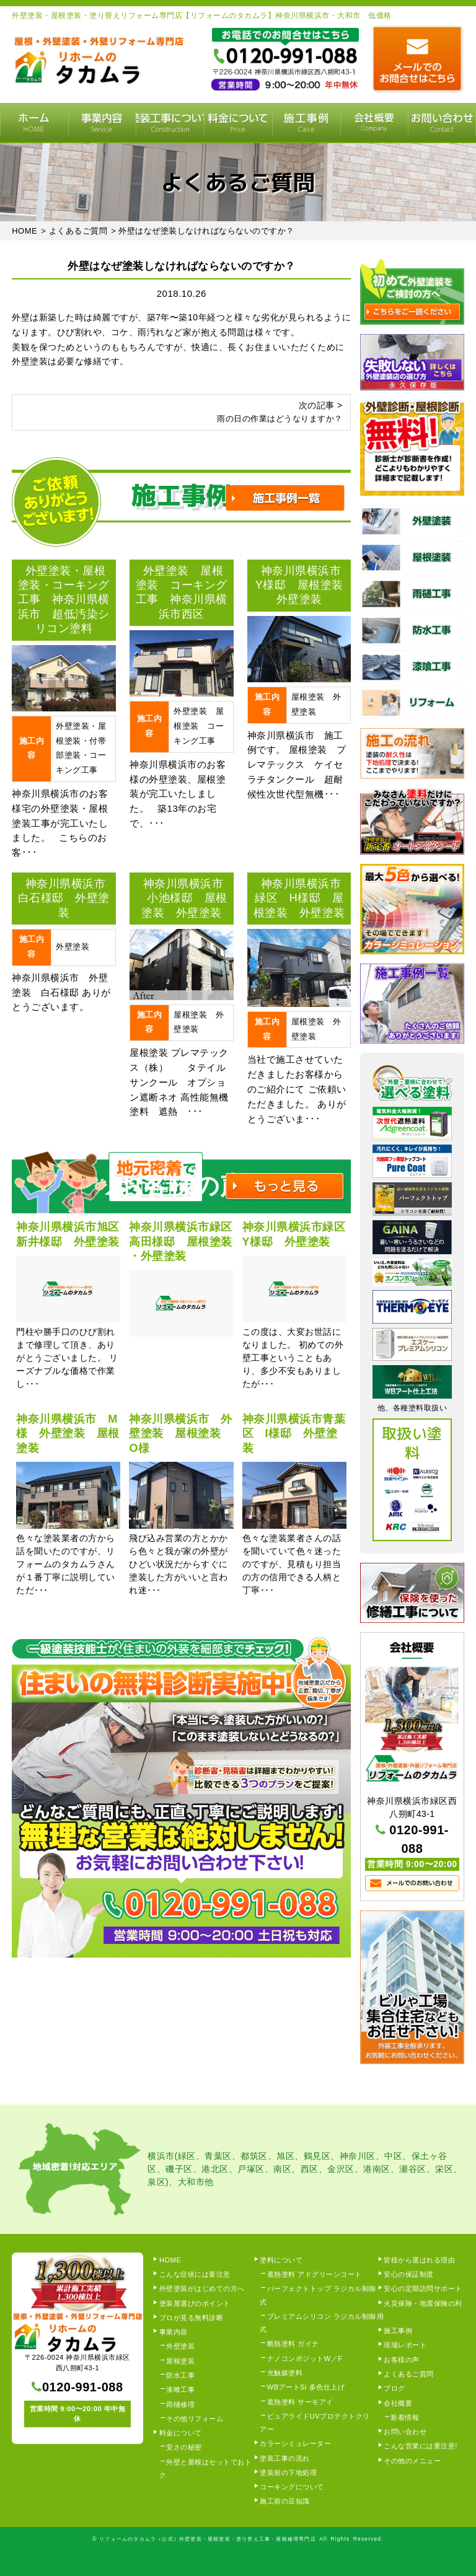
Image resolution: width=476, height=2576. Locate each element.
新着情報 (404, 2417)
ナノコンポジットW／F (305, 2358)
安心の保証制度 (409, 2274)
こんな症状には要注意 (195, 2274)
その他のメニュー (412, 2460)
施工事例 (306, 123)
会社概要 (374, 123)
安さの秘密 (184, 2447)
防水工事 (180, 2375)
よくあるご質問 (409, 2374)
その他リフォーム (194, 2418)
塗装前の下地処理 (288, 2472)
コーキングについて (292, 2486)
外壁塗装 (180, 2346)
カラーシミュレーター (295, 2443)
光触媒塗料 (285, 2372)
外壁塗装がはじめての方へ (202, 2288)
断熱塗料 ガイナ (293, 2343)
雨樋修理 (180, 2404)
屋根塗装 (180, 2361)
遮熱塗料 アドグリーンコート (314, 2274)
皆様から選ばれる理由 (419, 2260)
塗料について (281, 2260)
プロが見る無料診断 (191, 2317)
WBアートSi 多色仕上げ (306, 2387)
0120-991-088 (82, 2387)
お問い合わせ (405, 2431)
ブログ (394, 2388)
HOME (34, 123)
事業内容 (102, 123)
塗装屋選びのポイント (195, 2303)
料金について (238, 123)
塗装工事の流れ (170, 123)
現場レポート (405, 2345)
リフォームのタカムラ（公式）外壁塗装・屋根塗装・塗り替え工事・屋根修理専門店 (207, 2539)
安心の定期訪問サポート (423, 2288)
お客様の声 (402, 2359)
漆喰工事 (180, 2389)
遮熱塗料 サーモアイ (300, 2402)
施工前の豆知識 (285, 2501)
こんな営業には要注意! (420, 2446)
